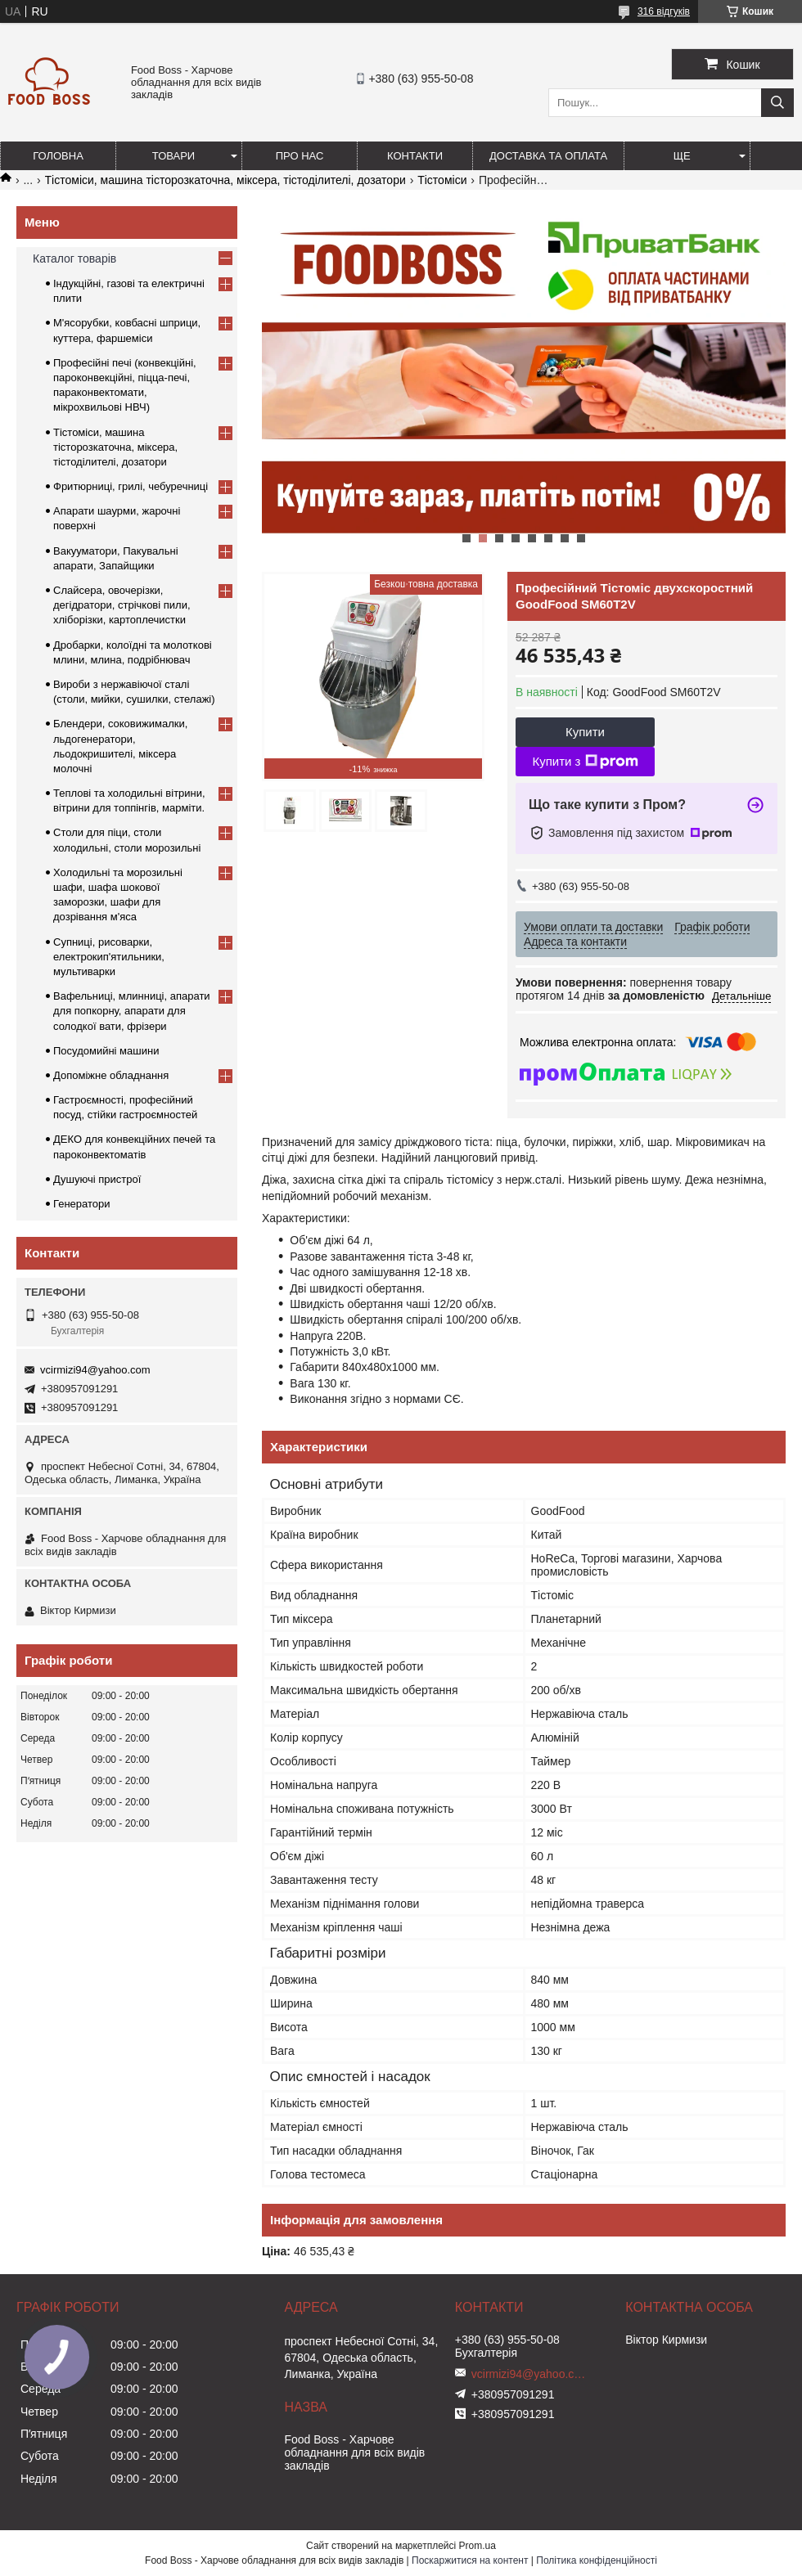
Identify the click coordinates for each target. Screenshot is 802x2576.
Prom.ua (477, 2545)
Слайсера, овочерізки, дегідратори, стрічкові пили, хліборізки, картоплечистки (122, 605)
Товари (173, 156)
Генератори (81, 1204)
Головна (58, 156)
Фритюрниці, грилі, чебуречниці (130, 486)
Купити (585, 732)
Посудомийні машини (106, 1051)
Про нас (300, 156)
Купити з (585, 761)
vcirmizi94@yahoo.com (95, 1370)
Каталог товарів (74, 258)
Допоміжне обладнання (111, 1075)
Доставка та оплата (548, 156)
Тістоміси (441, 180)
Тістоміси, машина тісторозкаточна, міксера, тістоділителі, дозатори (225, 180)
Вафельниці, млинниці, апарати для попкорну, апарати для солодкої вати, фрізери (131, 1011)
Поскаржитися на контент (470, 2560)
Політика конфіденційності (596, 2560)
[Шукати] (777, 102)
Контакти (415, 156)
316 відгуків (664, 11)
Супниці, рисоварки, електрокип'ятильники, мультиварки (108, 957)
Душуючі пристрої (97, 1179)
